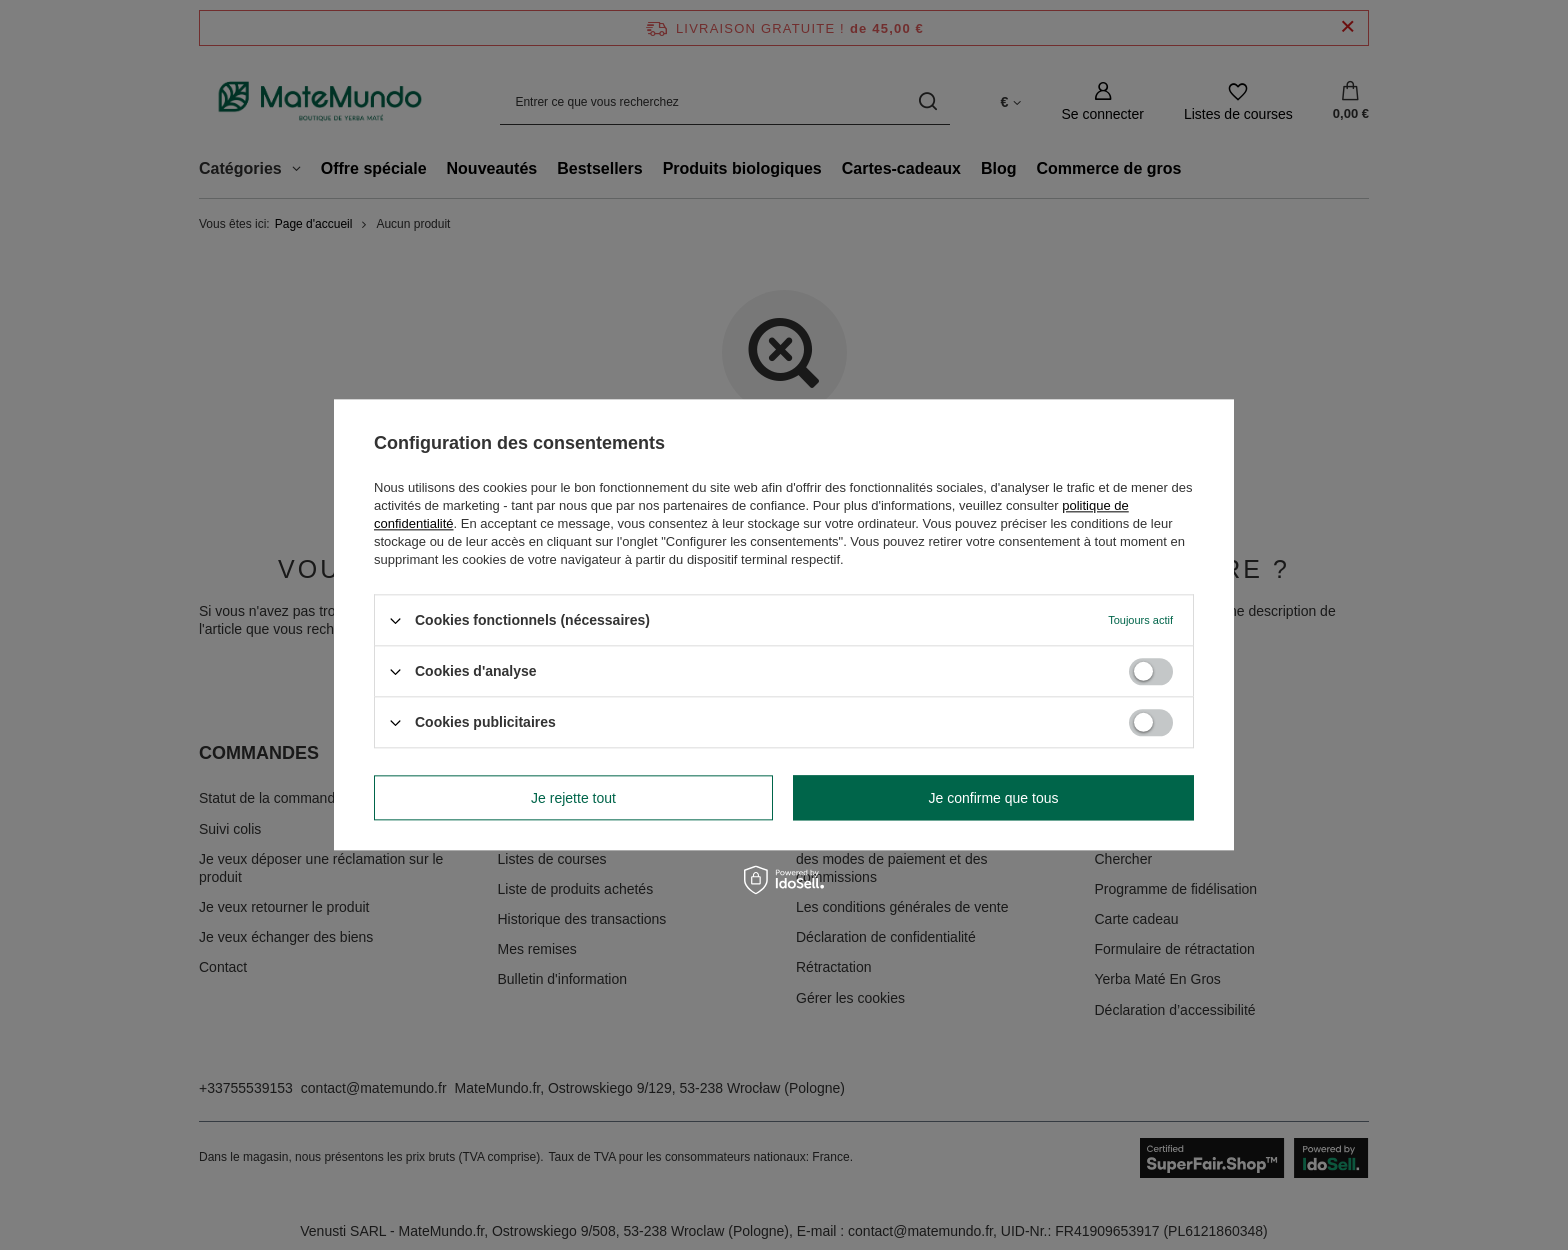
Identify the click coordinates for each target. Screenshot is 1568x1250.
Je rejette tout (573, 798)
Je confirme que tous (994, 798)
